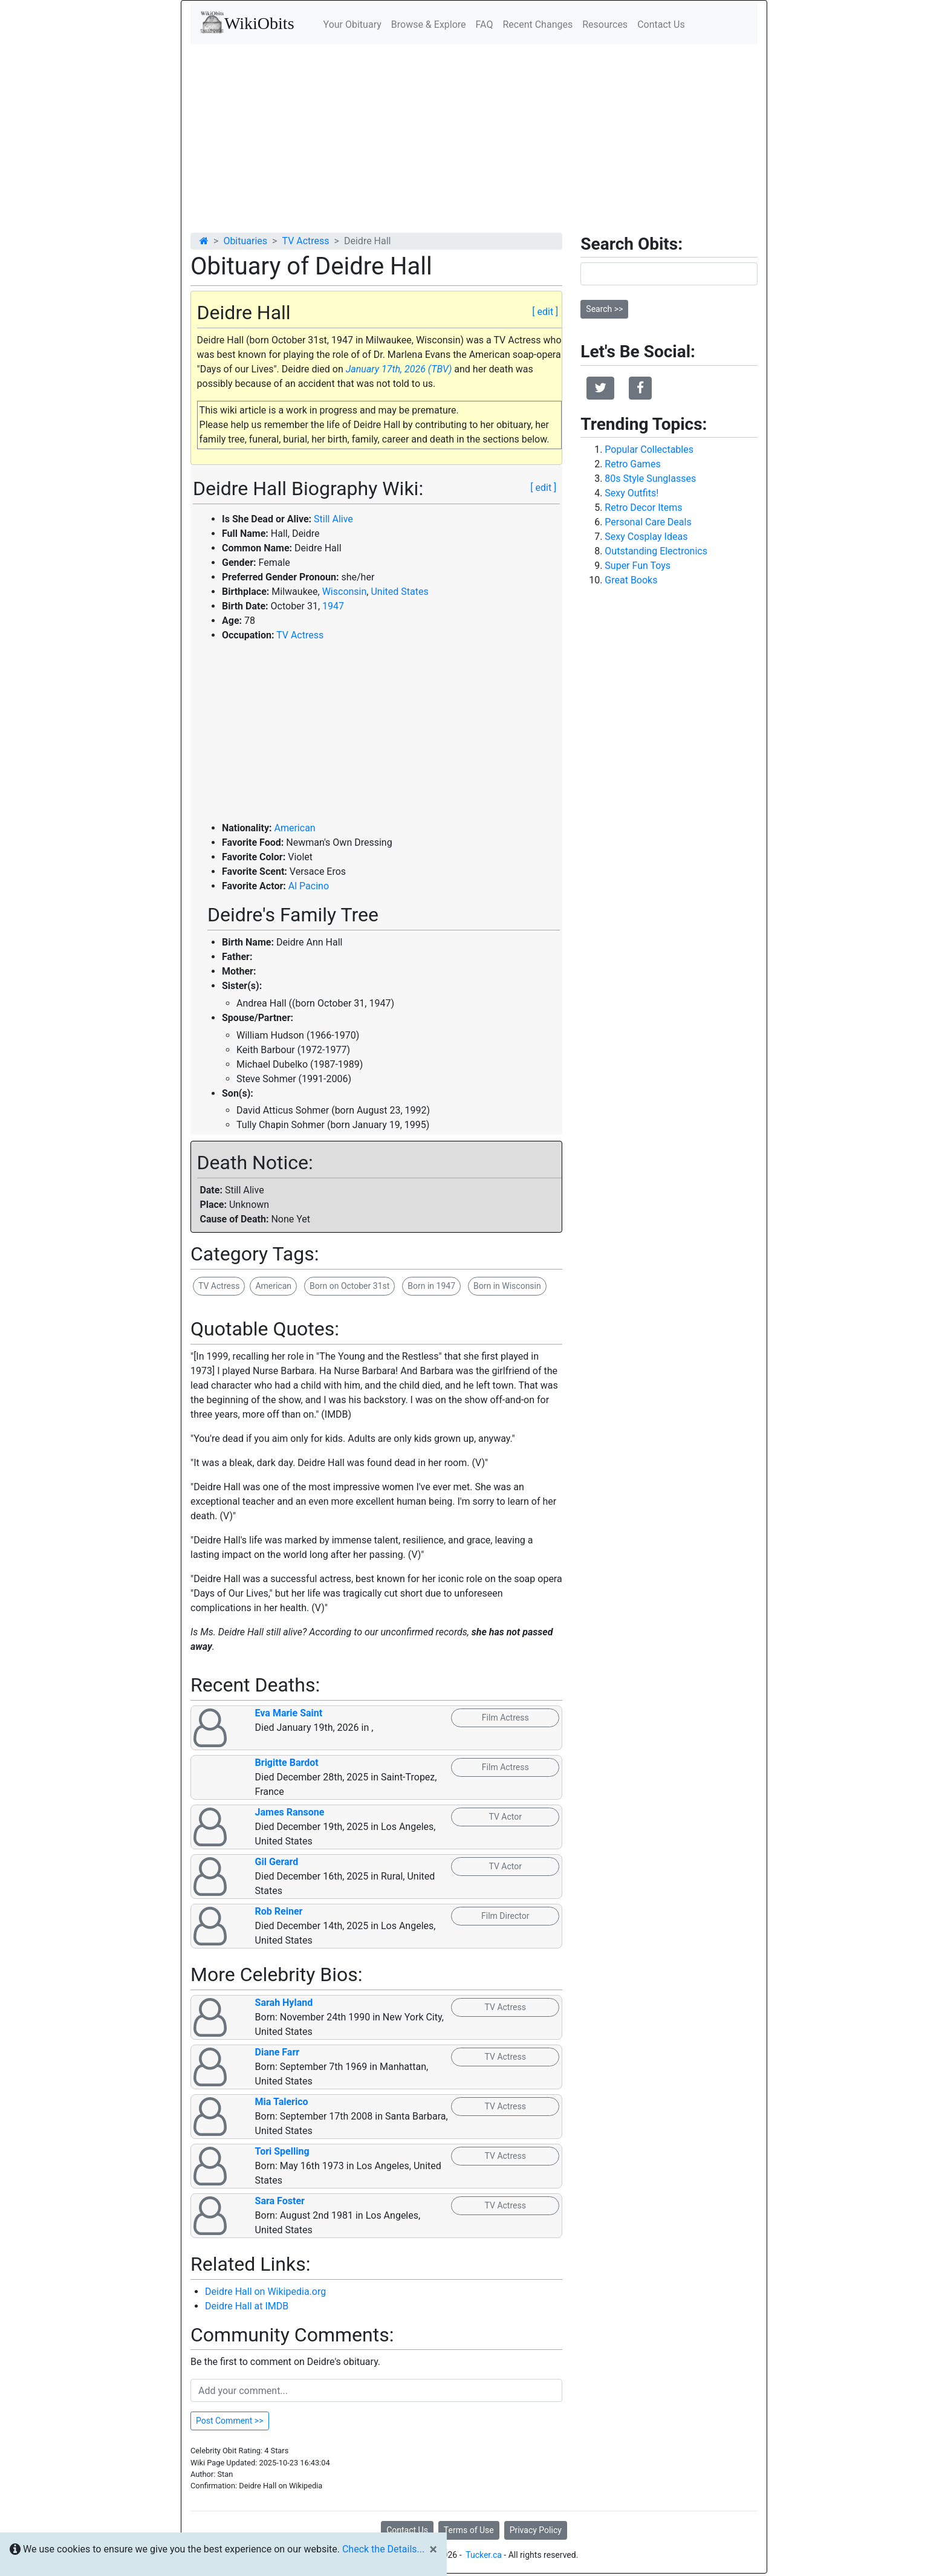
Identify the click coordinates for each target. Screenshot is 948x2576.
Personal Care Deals (648, 522)
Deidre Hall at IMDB (246, 2306)
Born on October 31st (349, 1286)
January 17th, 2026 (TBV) (399, 369)
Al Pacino (308, 886)
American (294, 828)
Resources (605, 24)
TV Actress (305, 241)
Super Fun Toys (637, 565)
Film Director (505, 1916)
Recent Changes (537, 24)
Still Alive (333, 519)
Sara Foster (280, 2201)
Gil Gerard (277, 1861)
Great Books (631, 580)
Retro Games (632, 464)
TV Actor (505, 1817)
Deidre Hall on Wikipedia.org (265, 2291)
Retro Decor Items (643, 507)
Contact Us (661, 24)
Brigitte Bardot (287, 1762)
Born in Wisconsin (507, 1286)
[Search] (669, 273)
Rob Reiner (279, 1911)
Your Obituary (352, 24)
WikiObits (247, 22)
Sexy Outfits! (631, 493)
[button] (600, 388)
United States (399, 591)
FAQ (484, 24)
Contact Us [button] (407, 2530)
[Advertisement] (474, 134)
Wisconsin (344, 591)
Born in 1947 (431, 1286)
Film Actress (505, 1717)
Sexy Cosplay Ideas (646, 536)
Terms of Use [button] (469, 2530)
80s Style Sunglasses (650, 478)
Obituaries (245, 241)
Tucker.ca (484, 2555)
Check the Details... (383, 2549)
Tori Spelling (282, 2151)
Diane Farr (277, 2052)
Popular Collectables (649, 449)
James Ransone (290, 1812)
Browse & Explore (428, 24)
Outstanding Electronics (656, 551)
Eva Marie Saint (289, 1713)
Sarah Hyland (284, 2002)
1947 (333, 606)
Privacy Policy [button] (536, 2530)
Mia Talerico (281, 2101)
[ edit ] (545, 311)
